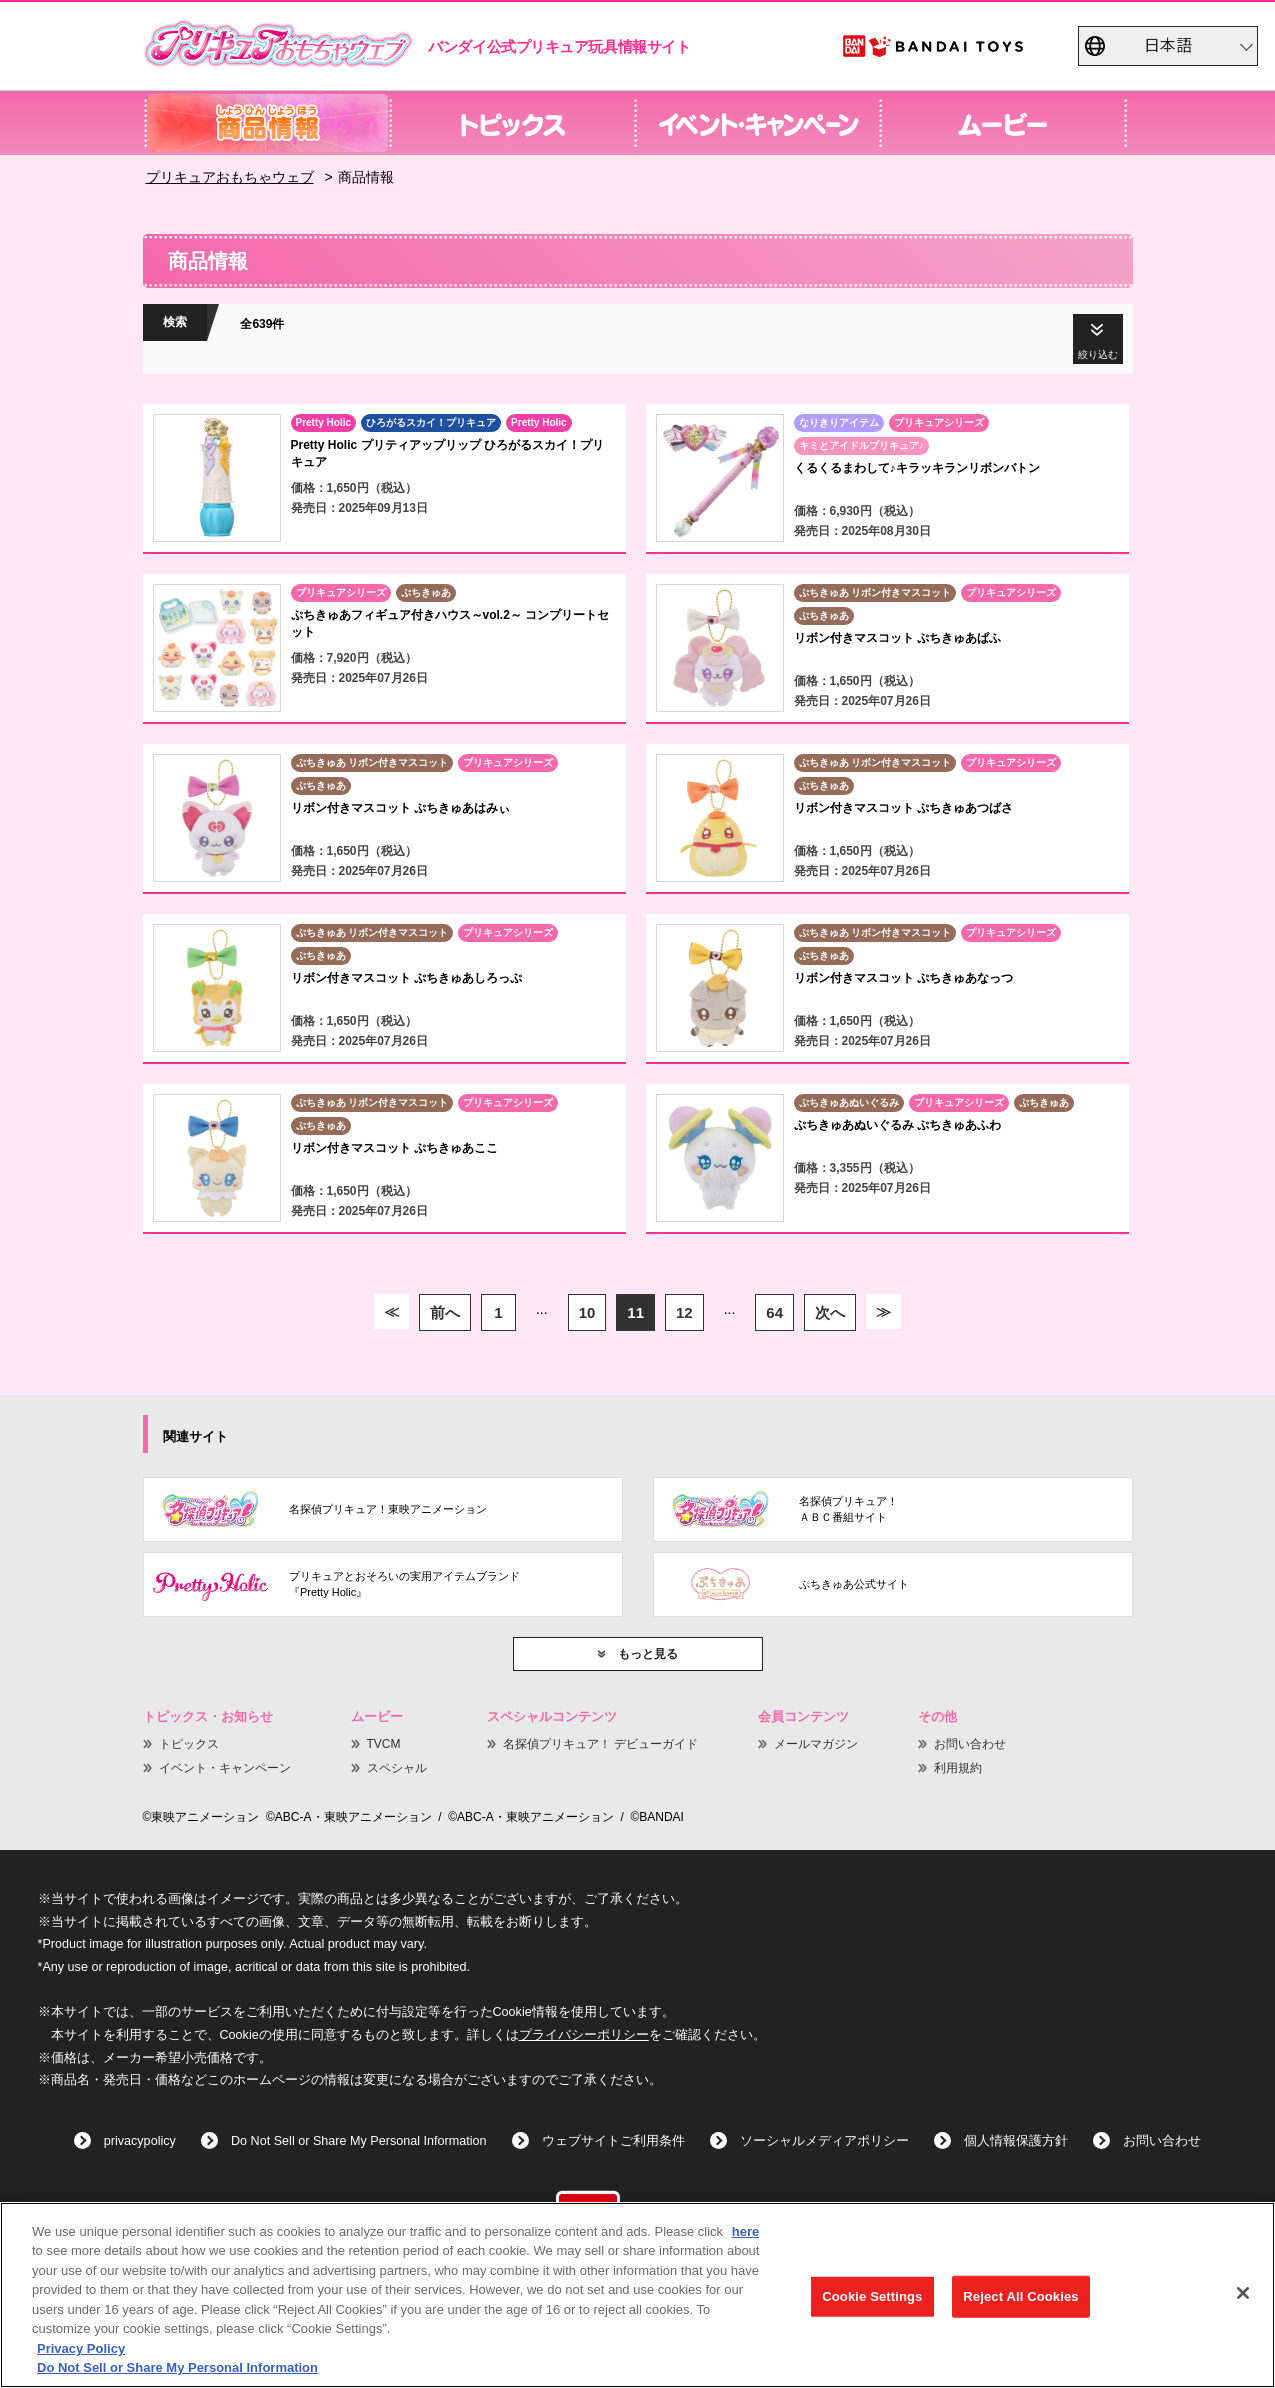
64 (774, 1312)
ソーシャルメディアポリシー (824, 2141)
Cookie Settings (872, 2296)
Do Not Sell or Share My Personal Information (359, 2141)
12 (684, 1312)
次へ (830, 1312)
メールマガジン (816, 1744)
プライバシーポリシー (584, 2035)
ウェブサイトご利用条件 (613, 2141)
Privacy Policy (81, 2348)
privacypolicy (140, 2141)
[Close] (1243, 2293)
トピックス (189, 1744)
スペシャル (397, 1768)
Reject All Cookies (1020, 2296)
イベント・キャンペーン (225, 1768)
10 (587, 1312)
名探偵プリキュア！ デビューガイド (600, 1744)
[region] (637, 2295)
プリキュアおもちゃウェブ (230, 177)
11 (635, 1312)
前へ (445, 1312)
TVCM (384, 1744)
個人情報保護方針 (1016, 2141)
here (745, 2231)
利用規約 (958, 1768)
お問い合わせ (970, 1744)
